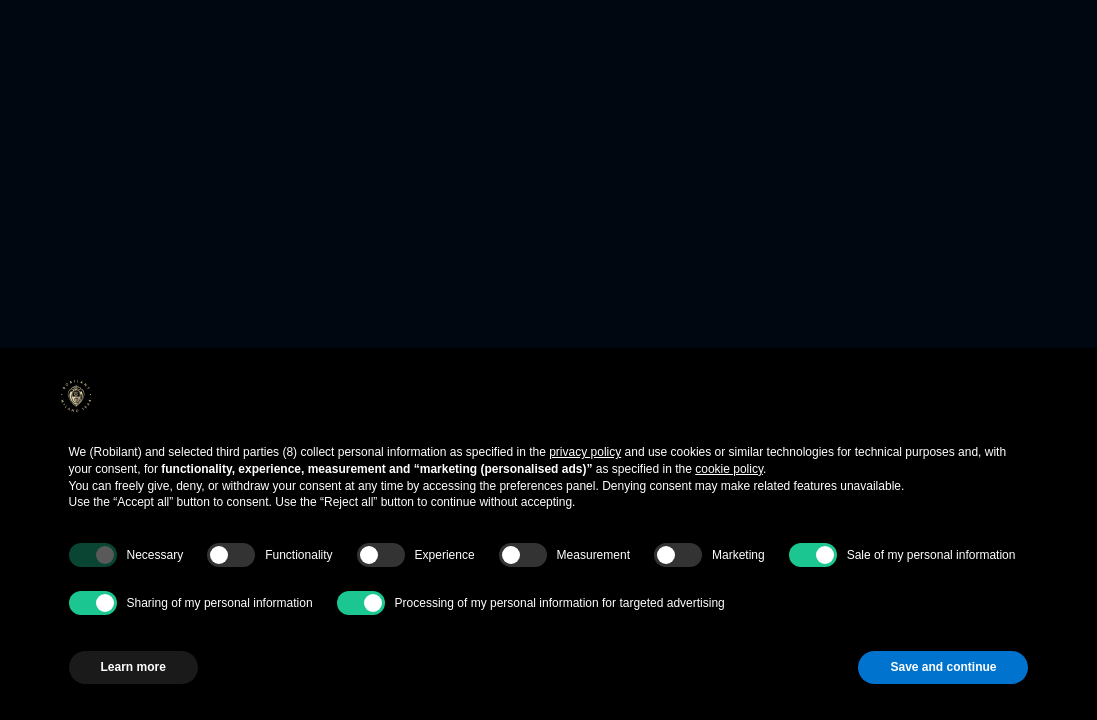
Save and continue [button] (943, 667)
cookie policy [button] (729, 469)
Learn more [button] (133, 667)
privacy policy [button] (585, 452)
